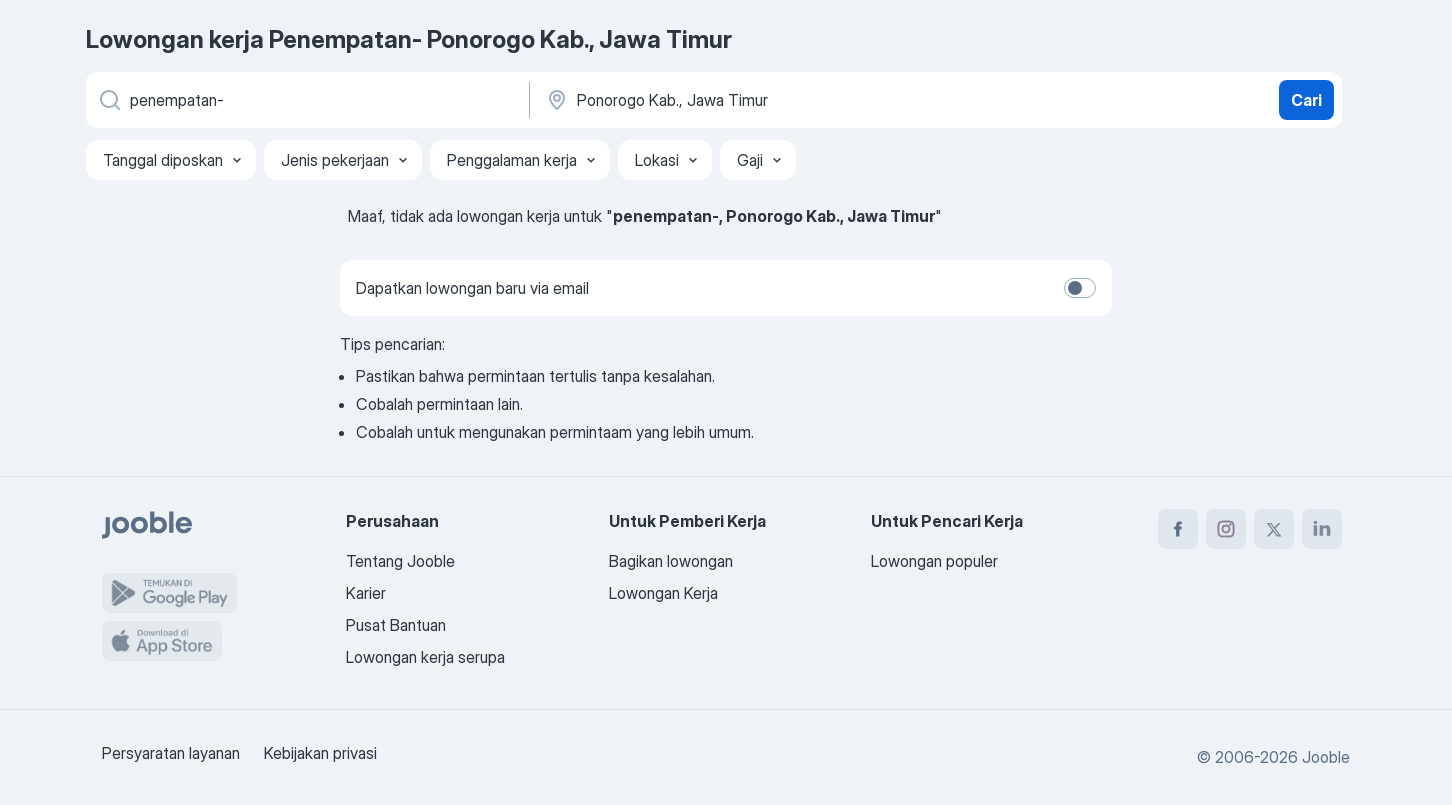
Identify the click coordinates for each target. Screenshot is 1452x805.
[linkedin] (1322, 529)
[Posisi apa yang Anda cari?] (306, 100)
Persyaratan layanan (171, 753)
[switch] (1080, 288)
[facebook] (1178, 529)
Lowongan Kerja (663, 593)
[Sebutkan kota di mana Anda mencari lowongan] (753, 100)
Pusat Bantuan (396, 625)
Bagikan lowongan (671, 561)
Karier (366, 593)
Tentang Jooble (400, 561)
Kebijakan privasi (320, 753)
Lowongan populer (934, 561)
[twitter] (1274, 529)
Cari (1306, 100)
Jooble (1326, 757)
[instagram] (1226, 529)
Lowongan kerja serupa (425, 657)
